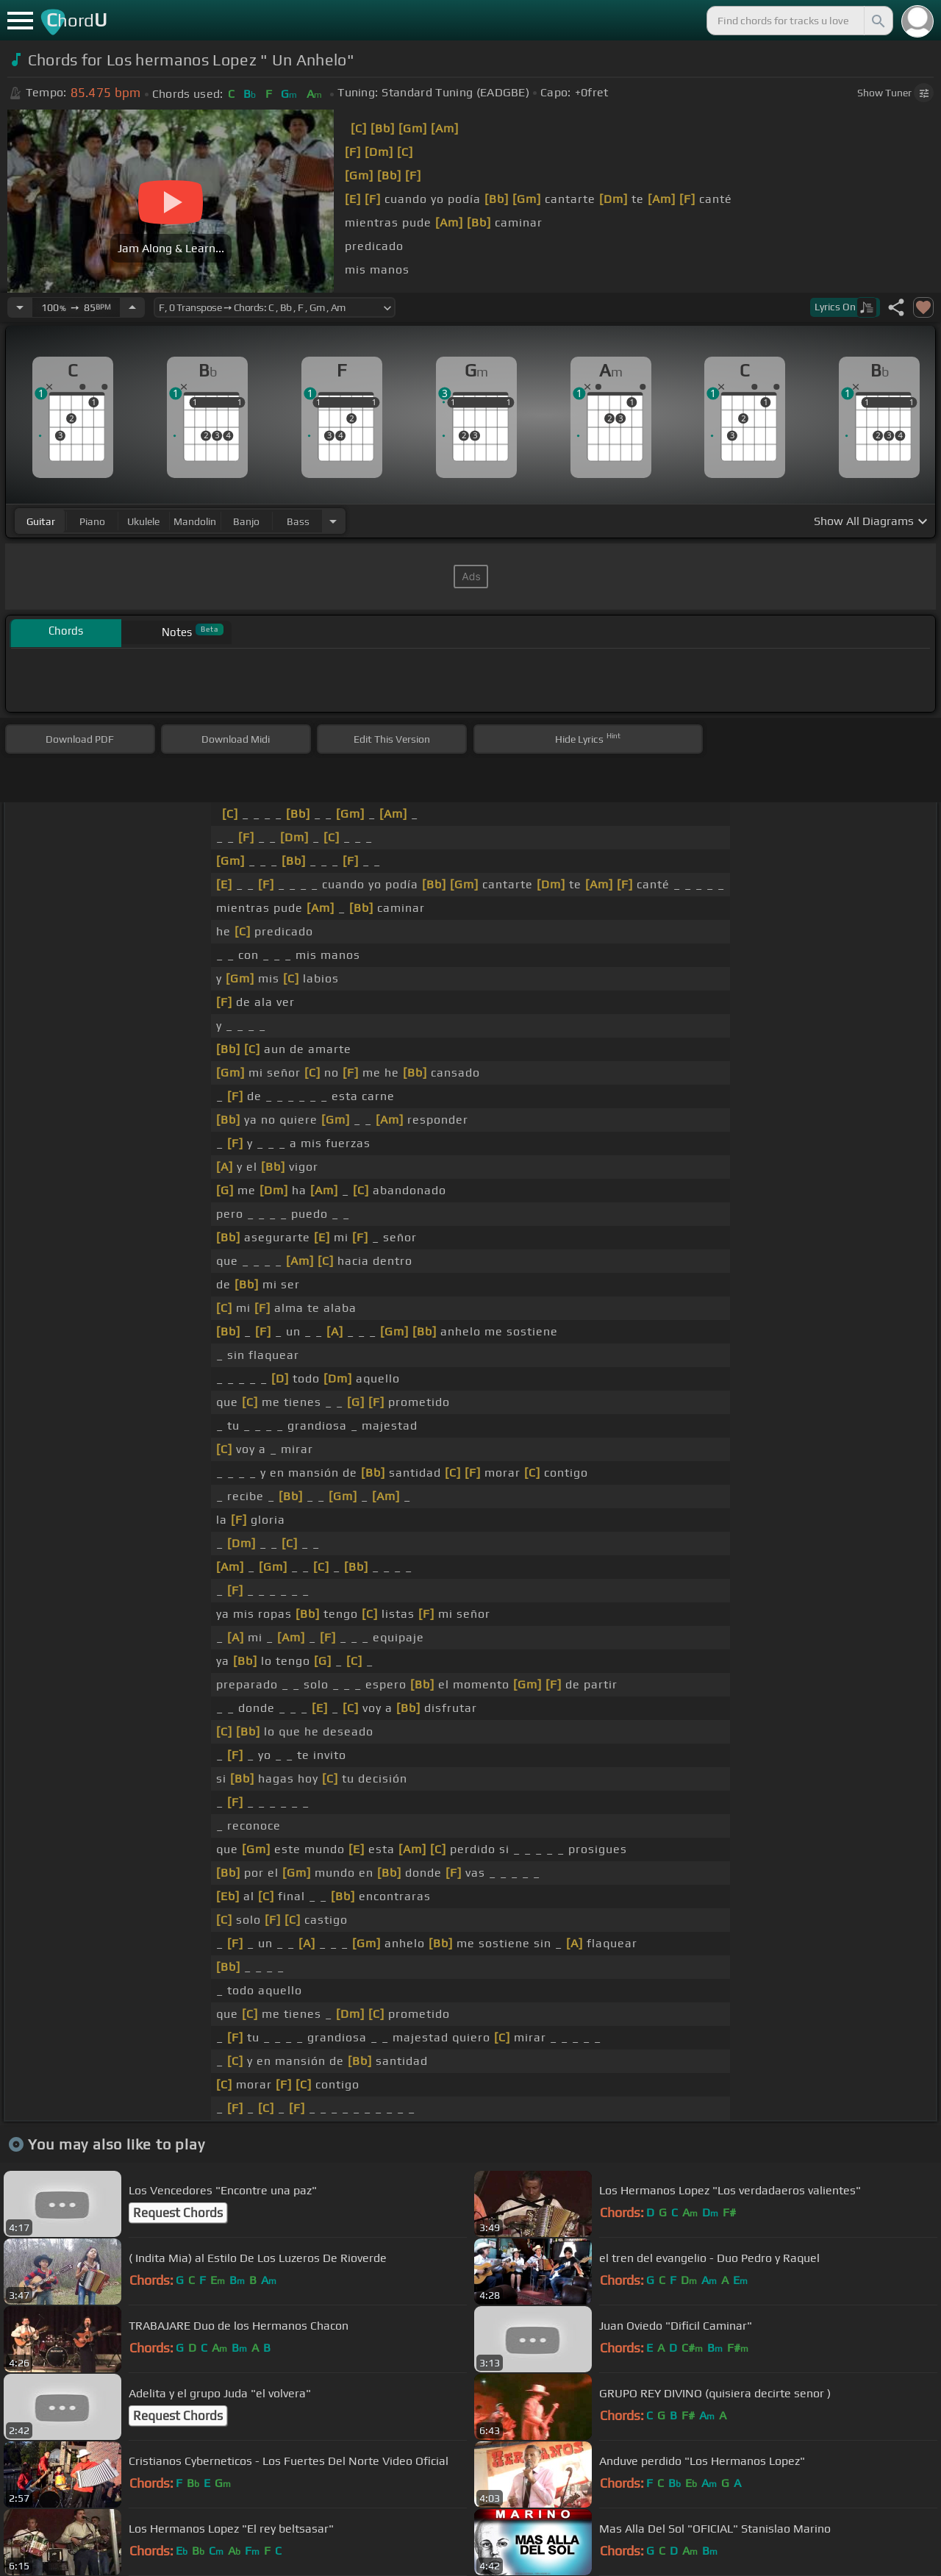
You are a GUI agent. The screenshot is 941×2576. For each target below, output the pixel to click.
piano (92, 521)
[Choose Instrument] (333, 521)
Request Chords (178, 2212)
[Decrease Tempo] (19, 307)
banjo (246, 521)
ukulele (143, 521)
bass (298, 521)
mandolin (194, 521)
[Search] (877, 20)
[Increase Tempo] (132, 307)
